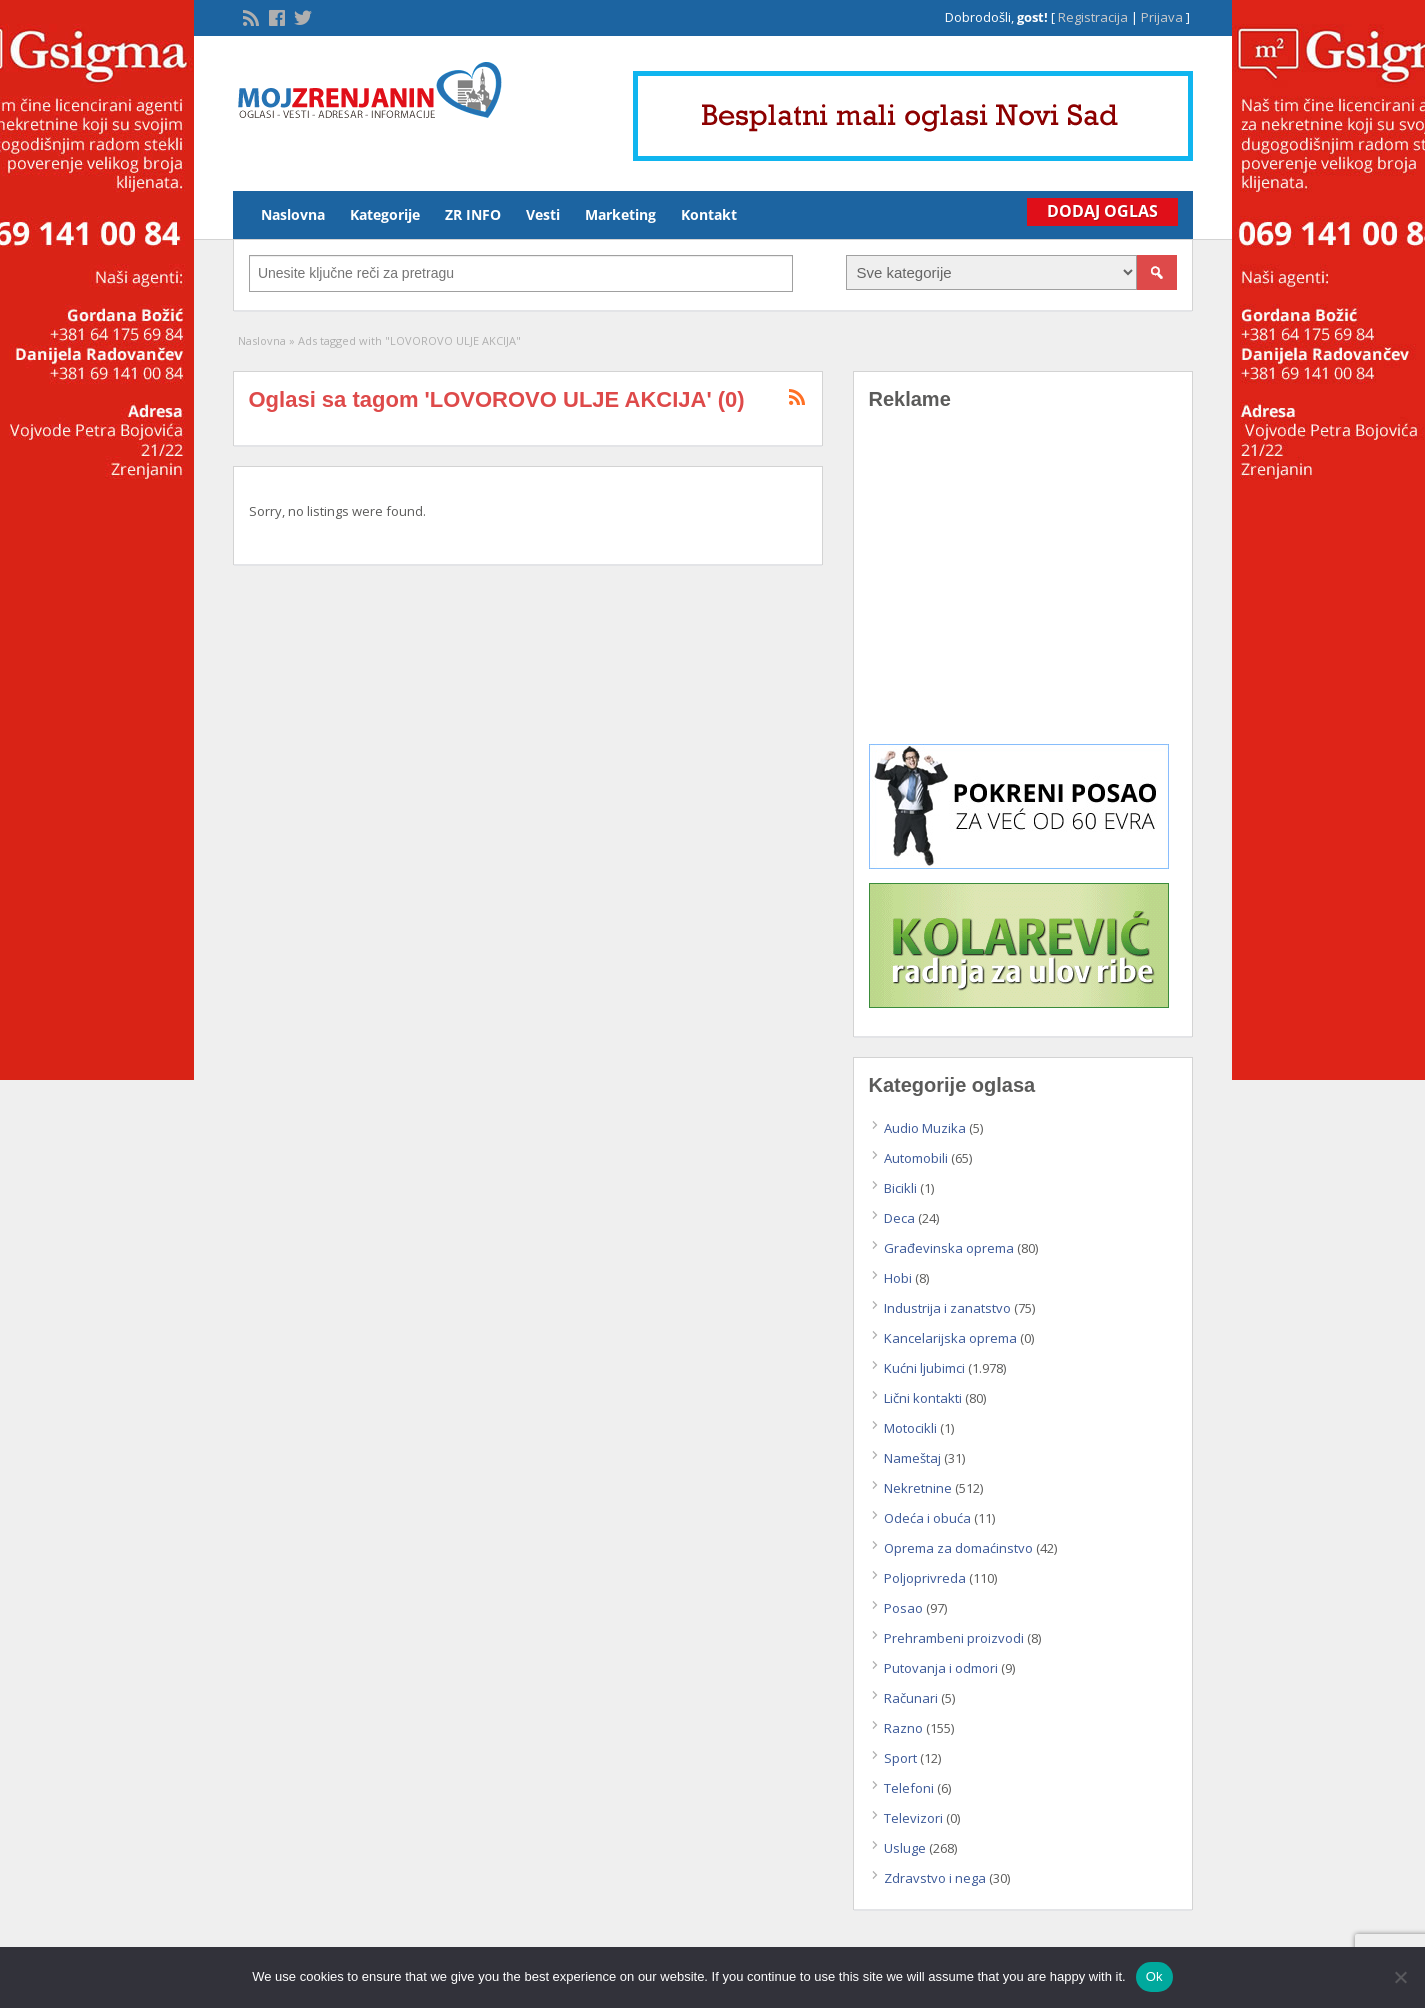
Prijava (1162, 17)
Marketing (620, 214)
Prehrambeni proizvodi (954, 1638)
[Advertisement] (1023, 592)
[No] (1400, 1977)
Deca (899, 1218)
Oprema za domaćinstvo (958, 1548)
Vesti (543, 214)
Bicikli (900, 1188)
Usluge (905, 1848)
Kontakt (709, 214)
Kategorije (385, 214)
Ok (1154, 1976)
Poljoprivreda (925, 1578)
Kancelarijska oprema (950, 1338)
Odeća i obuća (927, 1518)
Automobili (916, 1158)
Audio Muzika (925, 1128)
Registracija (1093, 17)
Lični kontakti (923, 1398)
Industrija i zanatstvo (947, 1308)
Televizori (913, 1818)
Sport (900, 1758)
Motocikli (910, 1428)
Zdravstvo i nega (935, 1878)
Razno (903, 1728)
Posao (903, 1608)
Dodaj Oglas (1102, 211)
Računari (911, 1698)
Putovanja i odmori (941, 1668)
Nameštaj (912, 1458)
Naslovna (293, 214)
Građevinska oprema (949, 1248)
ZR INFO (473, 214)
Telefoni (909, 1788)
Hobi (898, 1278)
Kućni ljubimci (924, 1368)
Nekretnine (918, 1488)
